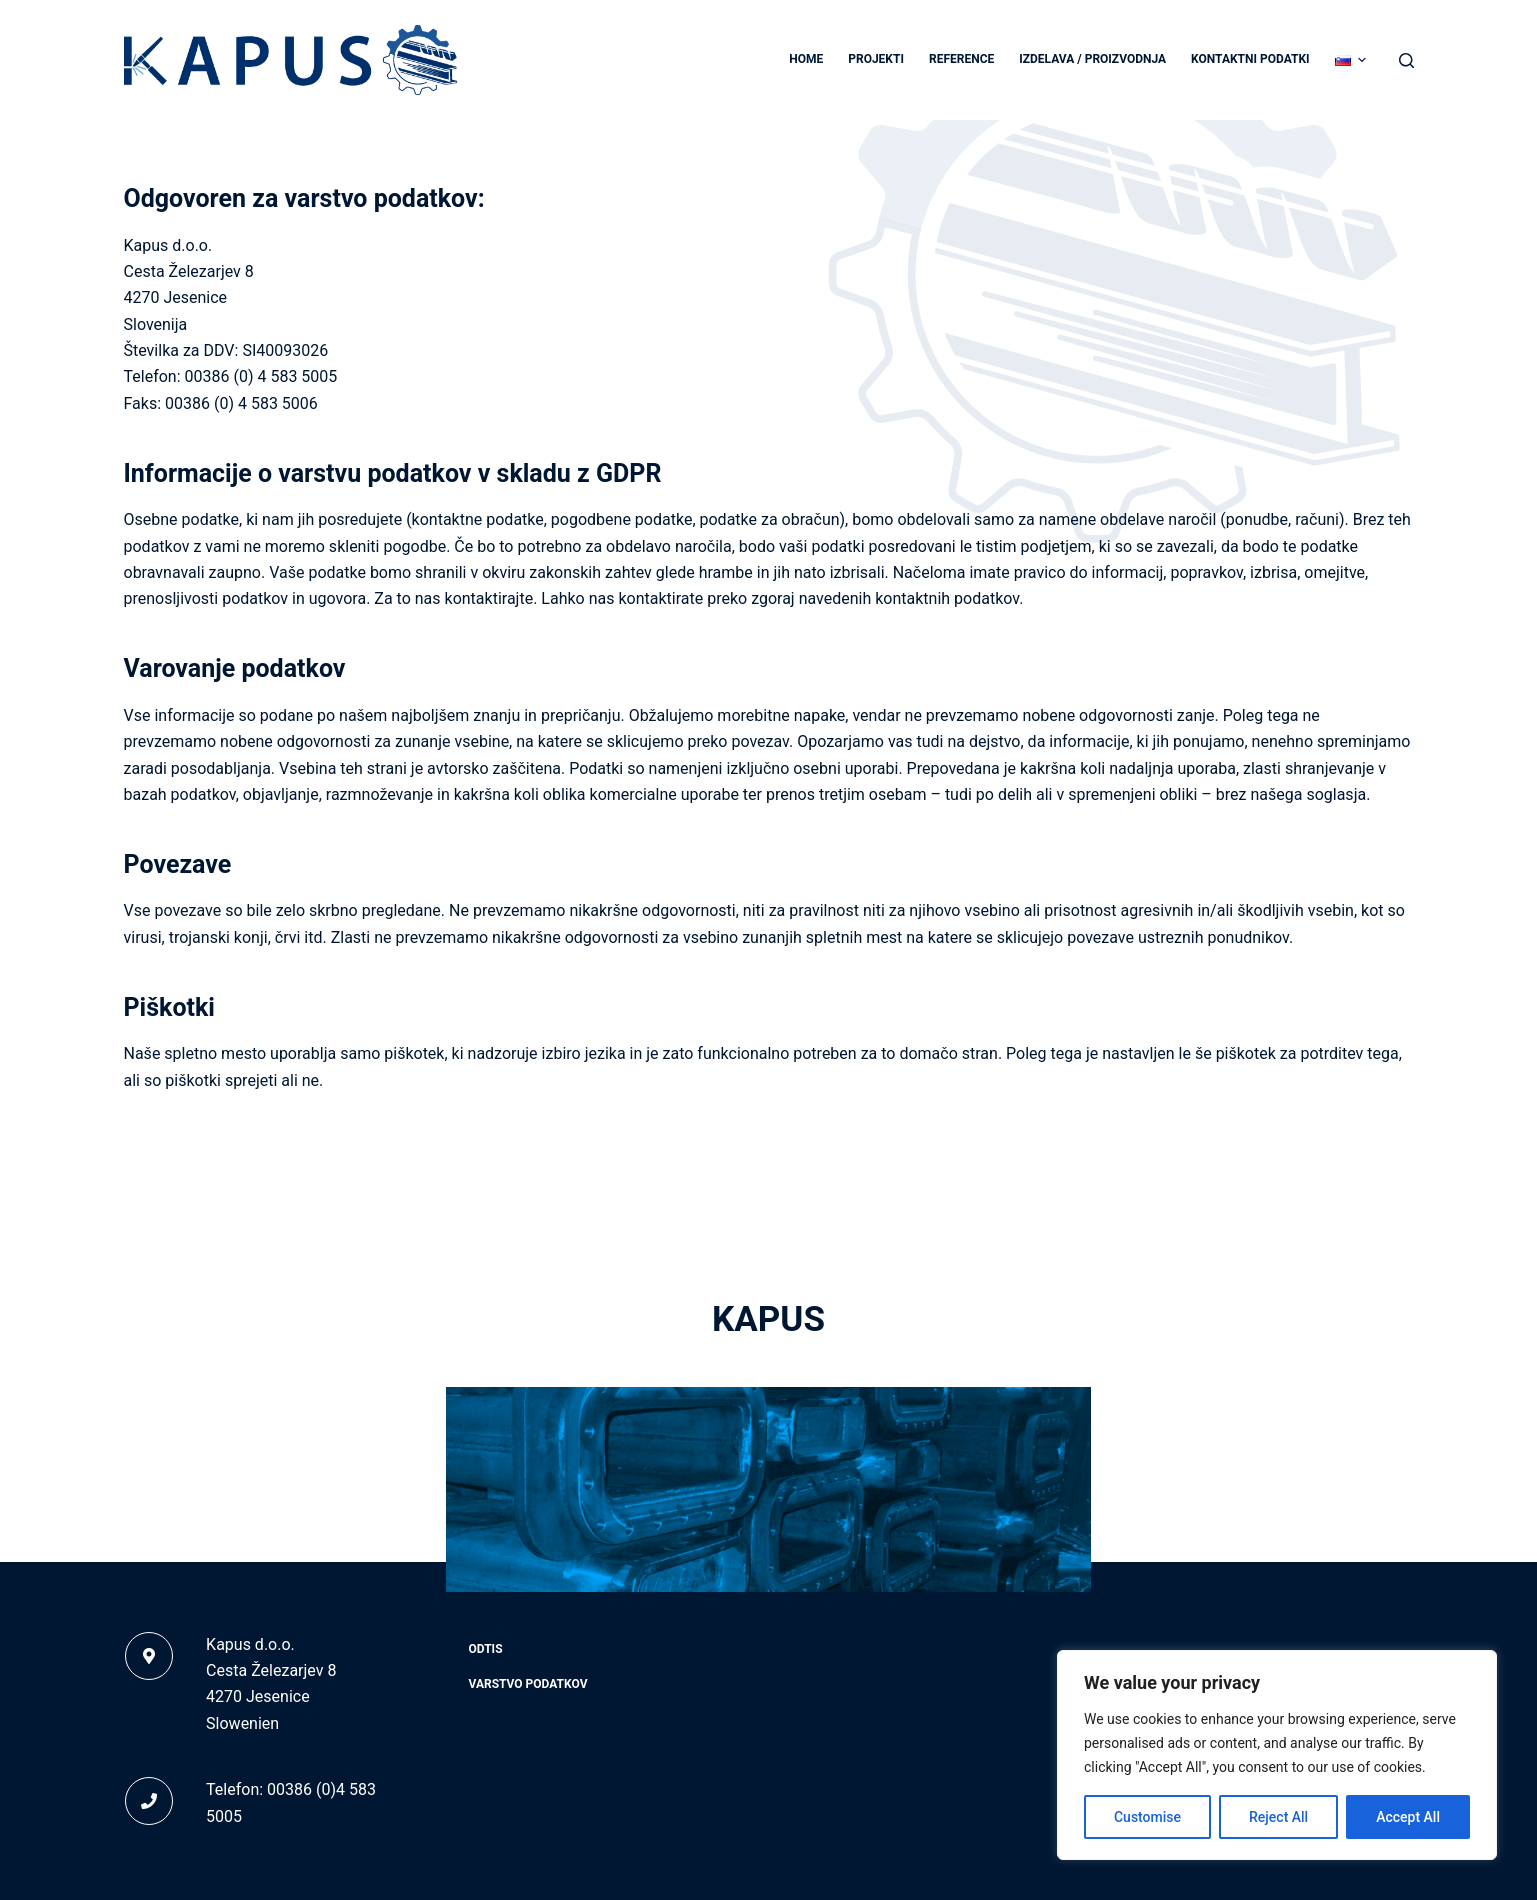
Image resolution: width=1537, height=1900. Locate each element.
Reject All (1278, 1817)
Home (806, 59)
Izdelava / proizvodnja (1092, 59)
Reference (961, 59)
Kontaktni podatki (1250, 59)
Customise (1147, 1817)
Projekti (876, 59)
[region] (1277, 1755)
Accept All (1408, 1817)
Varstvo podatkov (528, 1684)
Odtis (486, 1649)
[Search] (1406, 60)
